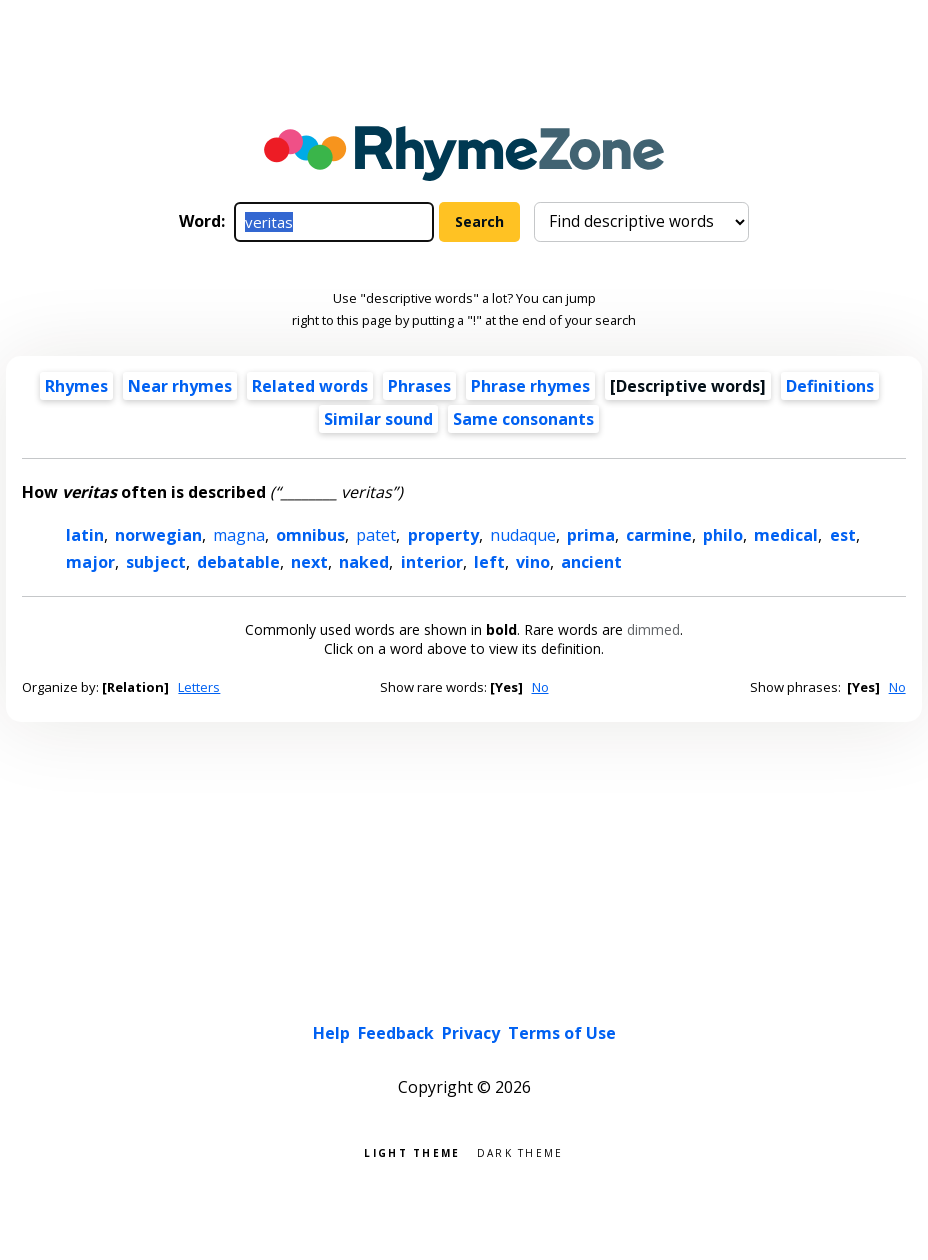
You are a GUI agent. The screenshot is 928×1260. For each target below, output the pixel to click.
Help (331, 1033)
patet (376, 535)
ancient (591, 562)
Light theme (412, 1151)
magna (239, 535)
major (90, 562)
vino (533, 562)
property (443, 535)
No (540, 687)
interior (432, 562)
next (309, 562)
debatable (238, 562)
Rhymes (76, 386)
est (843, 535)
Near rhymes (180, 386)
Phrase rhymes (530, 386)
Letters (199, 687)
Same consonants (523, 419)
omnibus (310, 535)
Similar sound (378, 419)
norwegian (158, 535)
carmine (659, 535)
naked (364, 562)
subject (156, 562)
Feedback (396, 1033)
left (489, 562)
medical (786, 535)
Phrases (419, 386)
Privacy (471, 1033)
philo (723, 535)
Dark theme (520, 1151)
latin (85, 535)
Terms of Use (562, 1033)
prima (591, 535)
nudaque (523, 535)
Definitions (830, 386)
